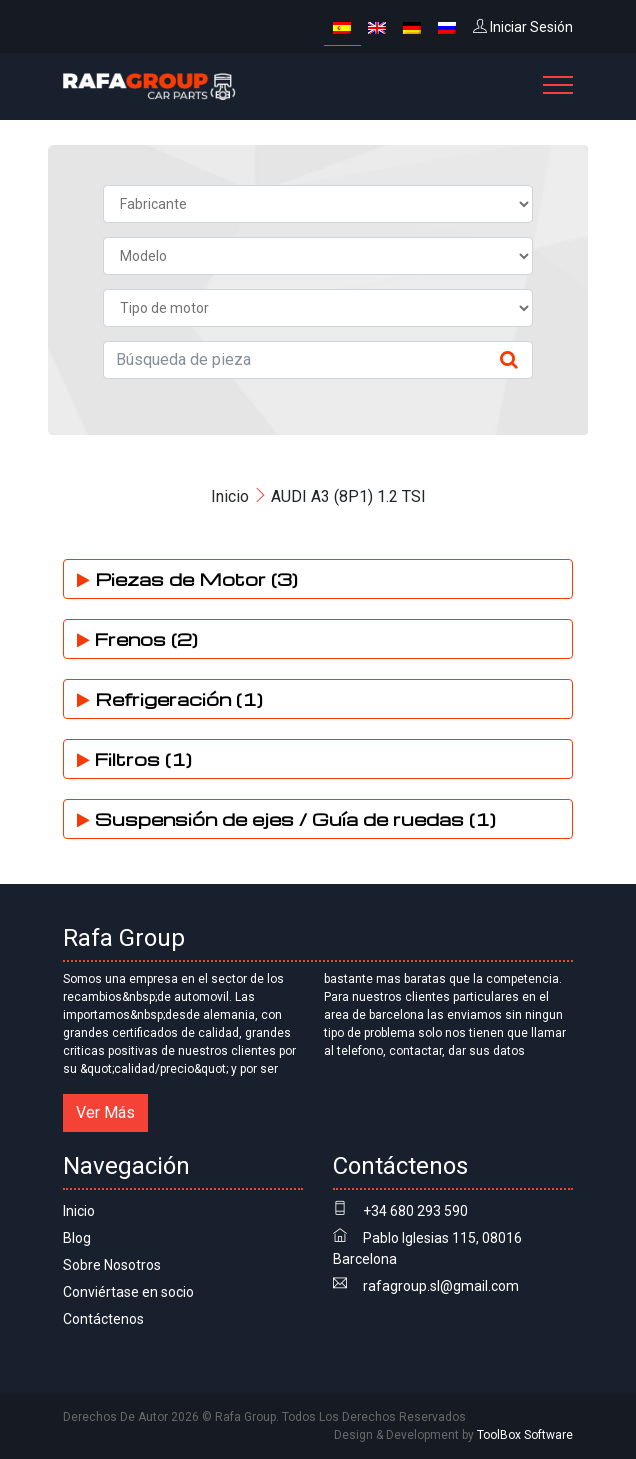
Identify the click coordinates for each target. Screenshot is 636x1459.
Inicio (230, 496)
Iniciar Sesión (523, 27)
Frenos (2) (137, 638)
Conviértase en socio (128, 1292)
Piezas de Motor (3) (187, 578)
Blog (77, 1238)
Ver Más (105, 1112)
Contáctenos (103, 1319)
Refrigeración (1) (170, 698)
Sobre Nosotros (112, 1265)
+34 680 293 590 (415, 1211)
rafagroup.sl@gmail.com (441, 1286)
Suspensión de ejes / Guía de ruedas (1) (286, 818)
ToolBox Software (525, 1435)
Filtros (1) (134, 758)
